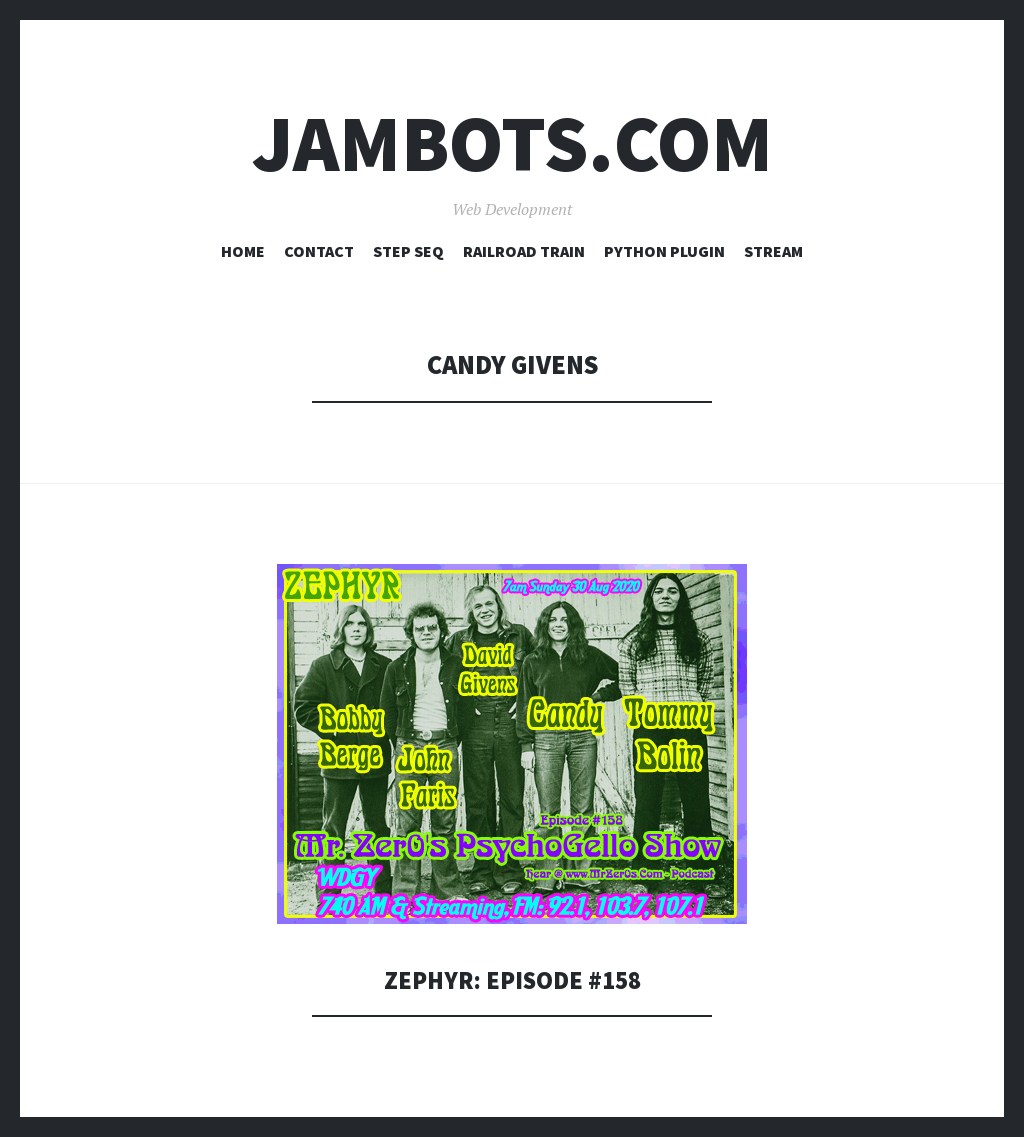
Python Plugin (664, 251)
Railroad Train (524, 251)
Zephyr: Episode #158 (512, 979)
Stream (773, 251)
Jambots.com (512, 143)
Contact (319, 251)
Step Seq (408, 251)
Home (243, 251)
